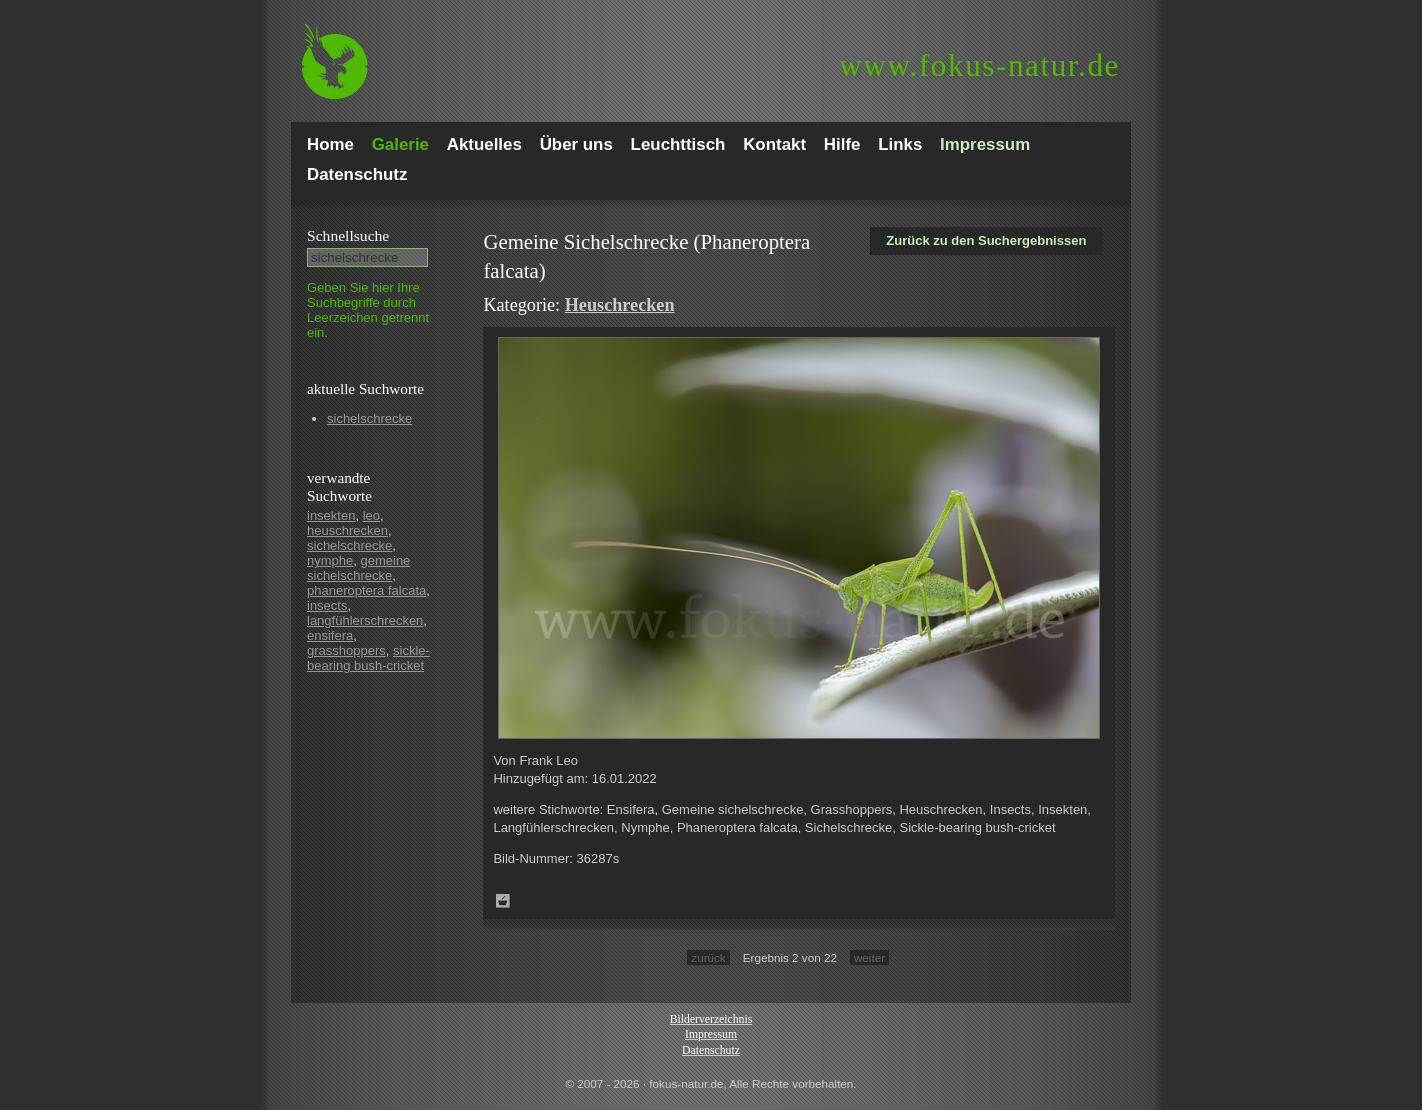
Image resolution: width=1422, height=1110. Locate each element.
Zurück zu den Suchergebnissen (986, 240)
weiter (869, 957)
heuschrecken (347, 530)
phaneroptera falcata (366, 590)
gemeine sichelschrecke (358, 568)
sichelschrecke (369, 418)
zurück (708, 957)
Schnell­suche (348, 235)
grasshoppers (346, 650)
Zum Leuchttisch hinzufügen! (503, 901)
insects (327, 605)
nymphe (330, 560)
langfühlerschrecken (365, 620)
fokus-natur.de (979, 65)
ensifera (330, 635)
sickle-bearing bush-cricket (368, 658)
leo (371, 515)
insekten (331, 515)
